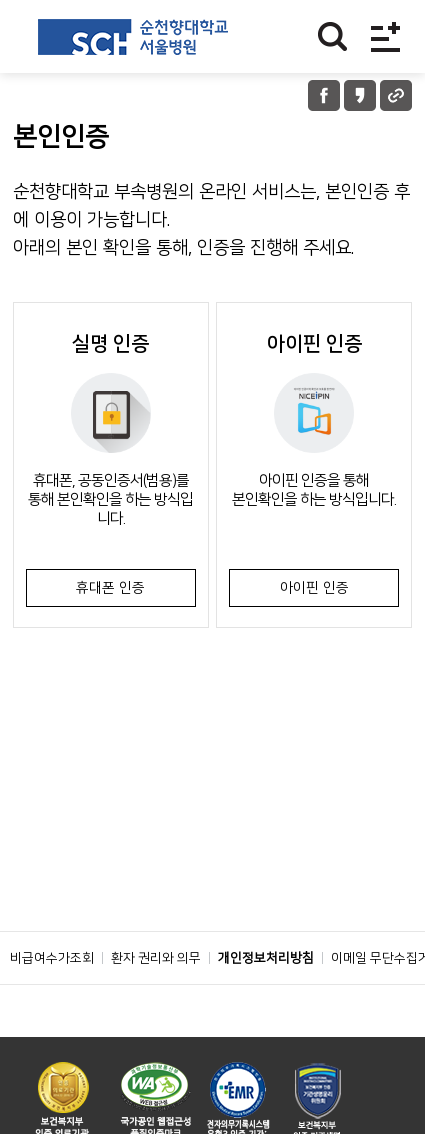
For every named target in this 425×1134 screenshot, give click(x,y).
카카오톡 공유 (360, 95)
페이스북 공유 (324, 95)
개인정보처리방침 (266, 958)
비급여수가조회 (52, 958)
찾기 (332, 36)
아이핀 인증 (314, 588)
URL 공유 (396, 95)
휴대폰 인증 (110, 588)
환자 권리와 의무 (156, 958)
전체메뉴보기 (385, 36)
